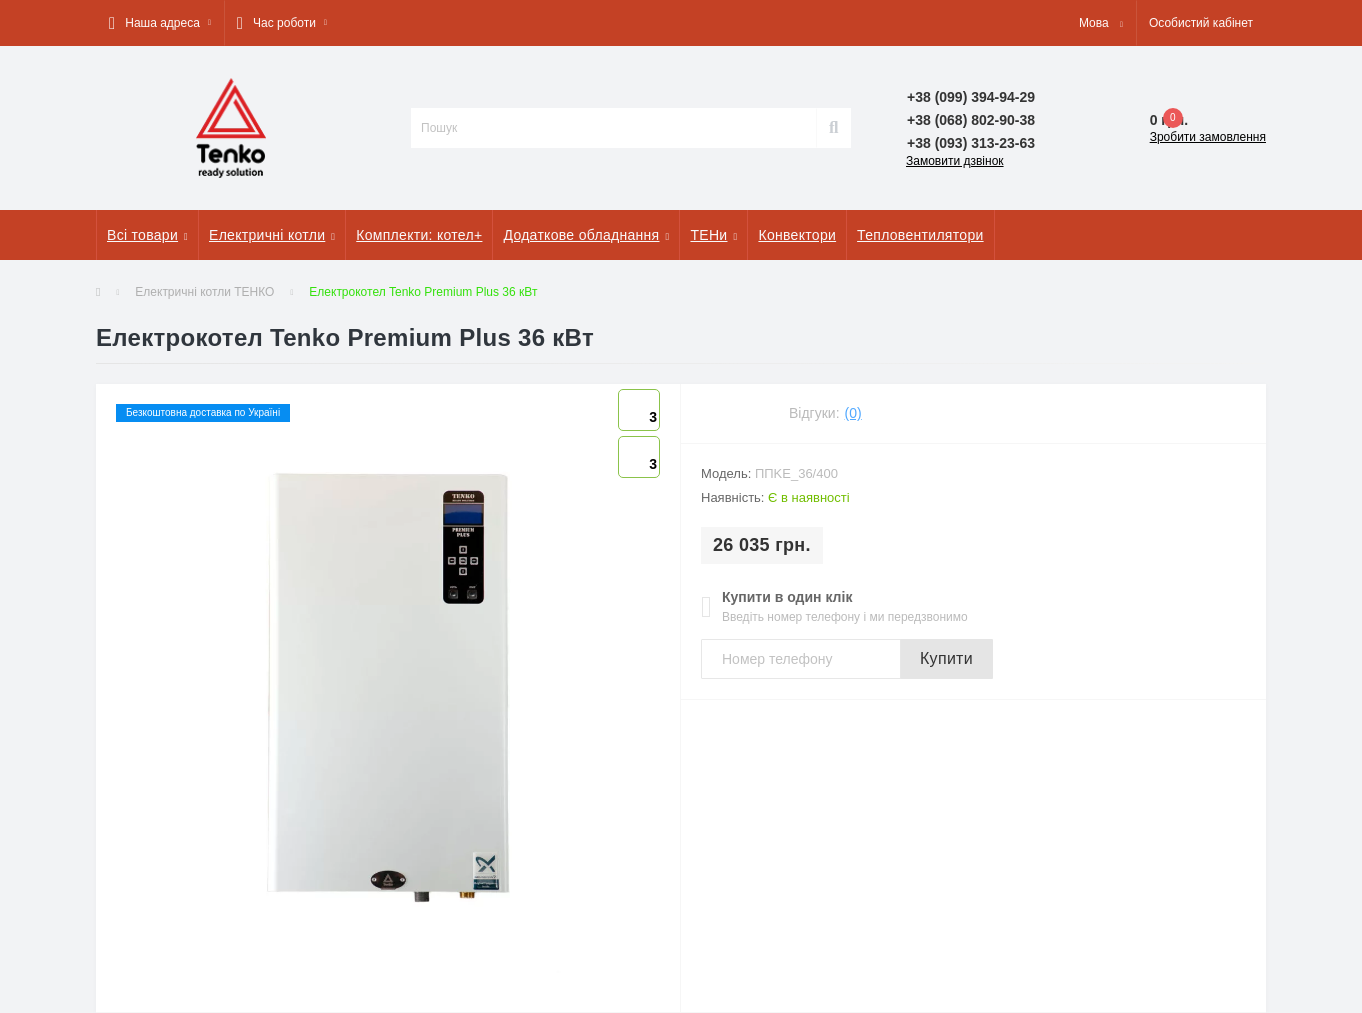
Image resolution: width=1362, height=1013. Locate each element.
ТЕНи (713, 235)
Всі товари (147, 235)
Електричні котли (272, 235)
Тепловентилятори (920, 235)
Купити (946, 658)
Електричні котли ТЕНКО (204, 292)
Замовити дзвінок (955, 161)
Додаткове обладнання (586, 235)
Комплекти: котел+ (419, 235)
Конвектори (797, 235)
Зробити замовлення (1208, 137)
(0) (853, 413)
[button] (160, 23)
